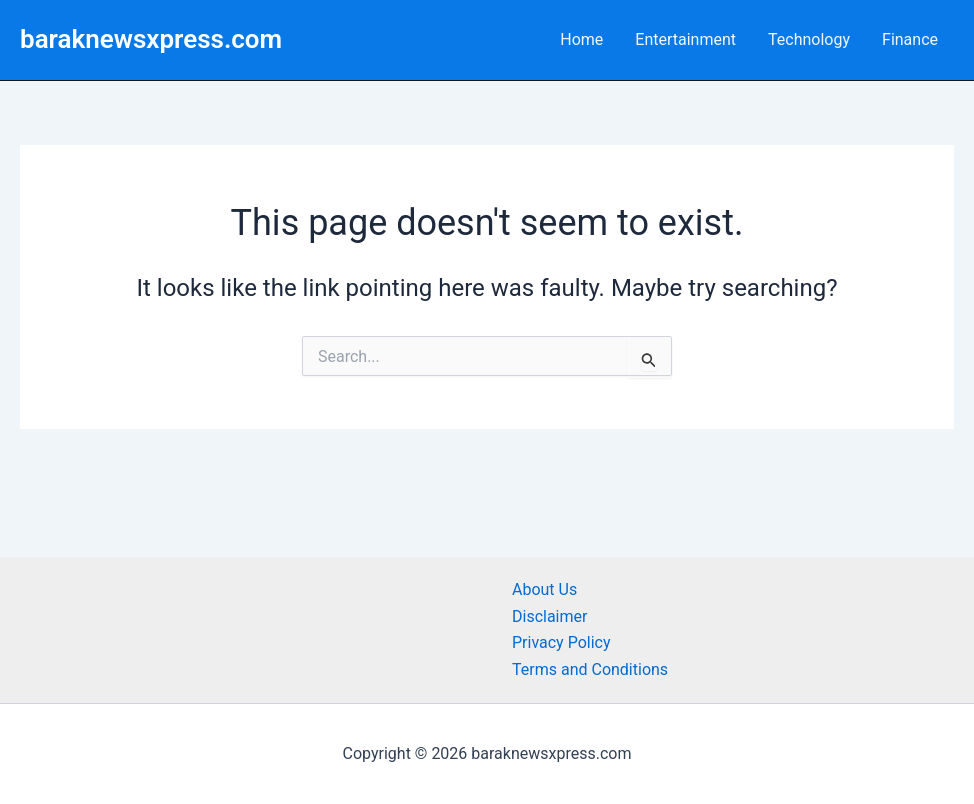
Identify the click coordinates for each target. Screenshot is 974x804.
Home (581, 39)
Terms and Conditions (590, 669)
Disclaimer (549, 616)
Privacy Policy (561, 642)
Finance (910, 39)
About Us (544, 589)
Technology (809, 39)
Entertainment (685, 39)
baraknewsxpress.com (151, 39)
